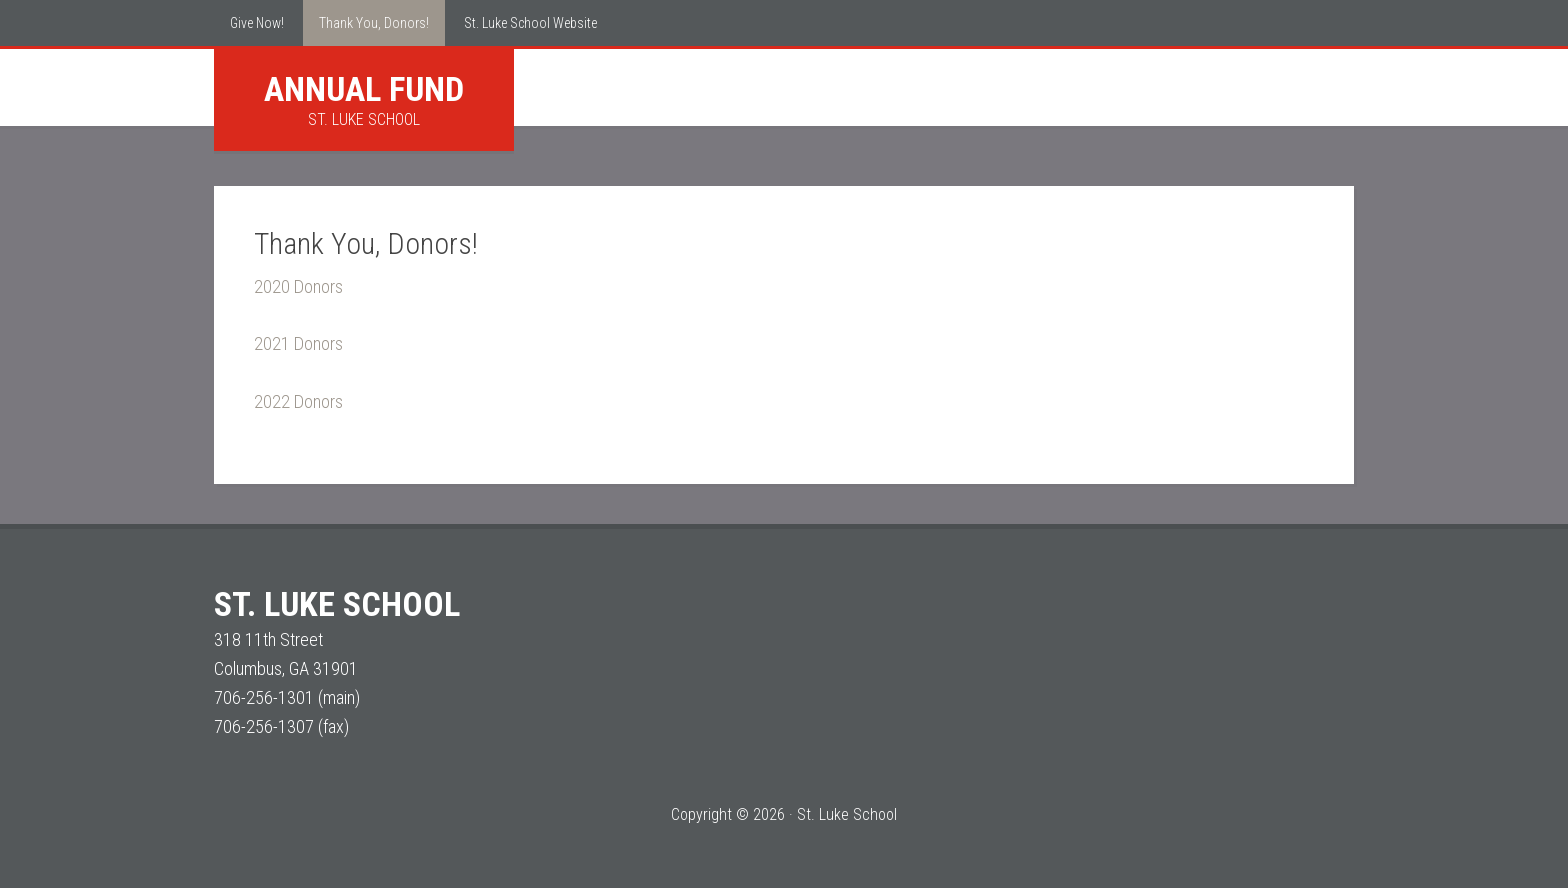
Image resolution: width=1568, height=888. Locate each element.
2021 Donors (298, 343)
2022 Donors (298, 401)
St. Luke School (337, 604)
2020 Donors (298, 286)
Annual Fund (364, 89)
